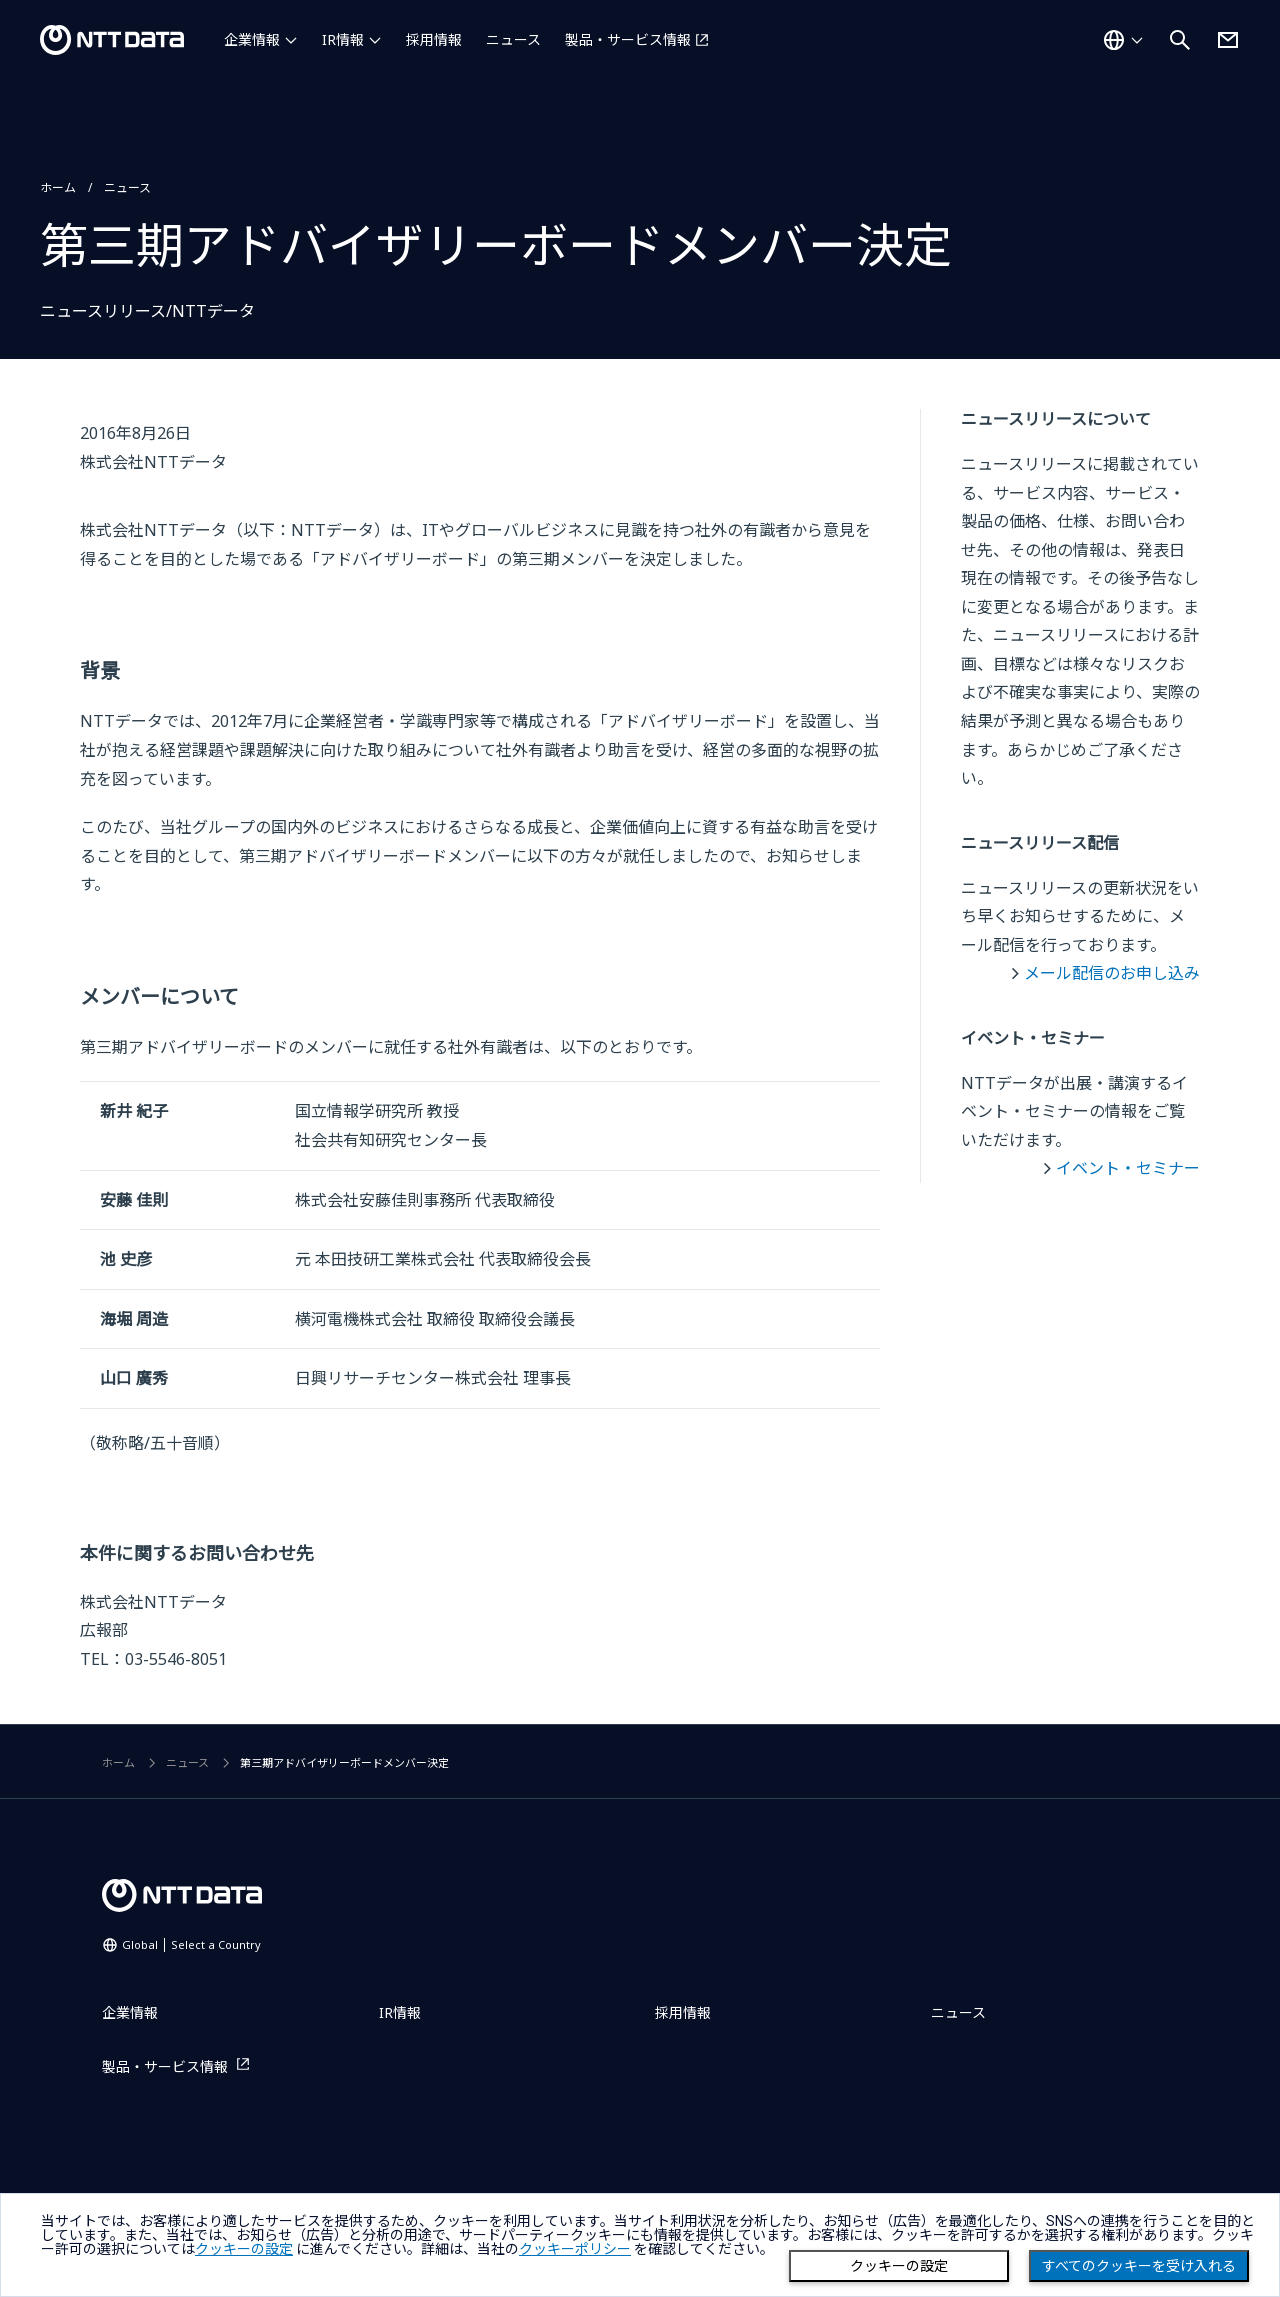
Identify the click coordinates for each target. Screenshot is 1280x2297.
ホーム (58, 187)
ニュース (513, 39)
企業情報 (252, 39)
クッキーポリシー (575, 2249)
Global (191, 1944)
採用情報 (434, 39)
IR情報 (343, 39)
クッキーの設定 (899, 2266)
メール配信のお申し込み (1112, 973)
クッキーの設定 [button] (244, 2249)
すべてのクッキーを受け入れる (1139, 2266)
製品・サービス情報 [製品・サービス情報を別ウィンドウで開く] (628, 39)
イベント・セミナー (1128, 1168)
